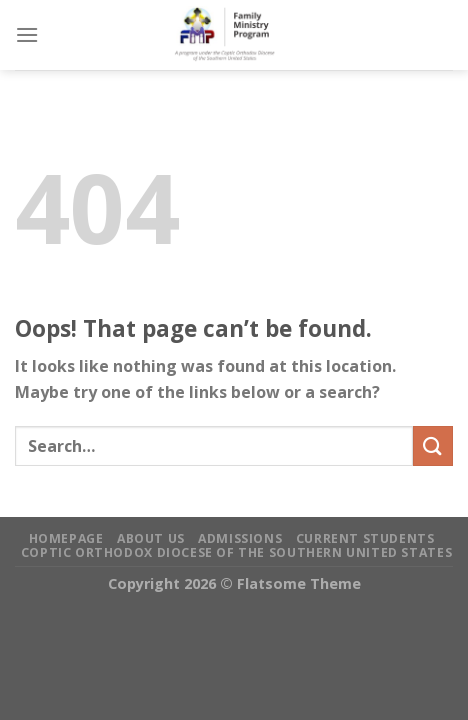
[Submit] (433, 445)
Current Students (365, 538)
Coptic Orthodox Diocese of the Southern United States (236, 552)
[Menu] (27, 34)
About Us (151, 538)
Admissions (240, 538)
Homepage (66, 538)
